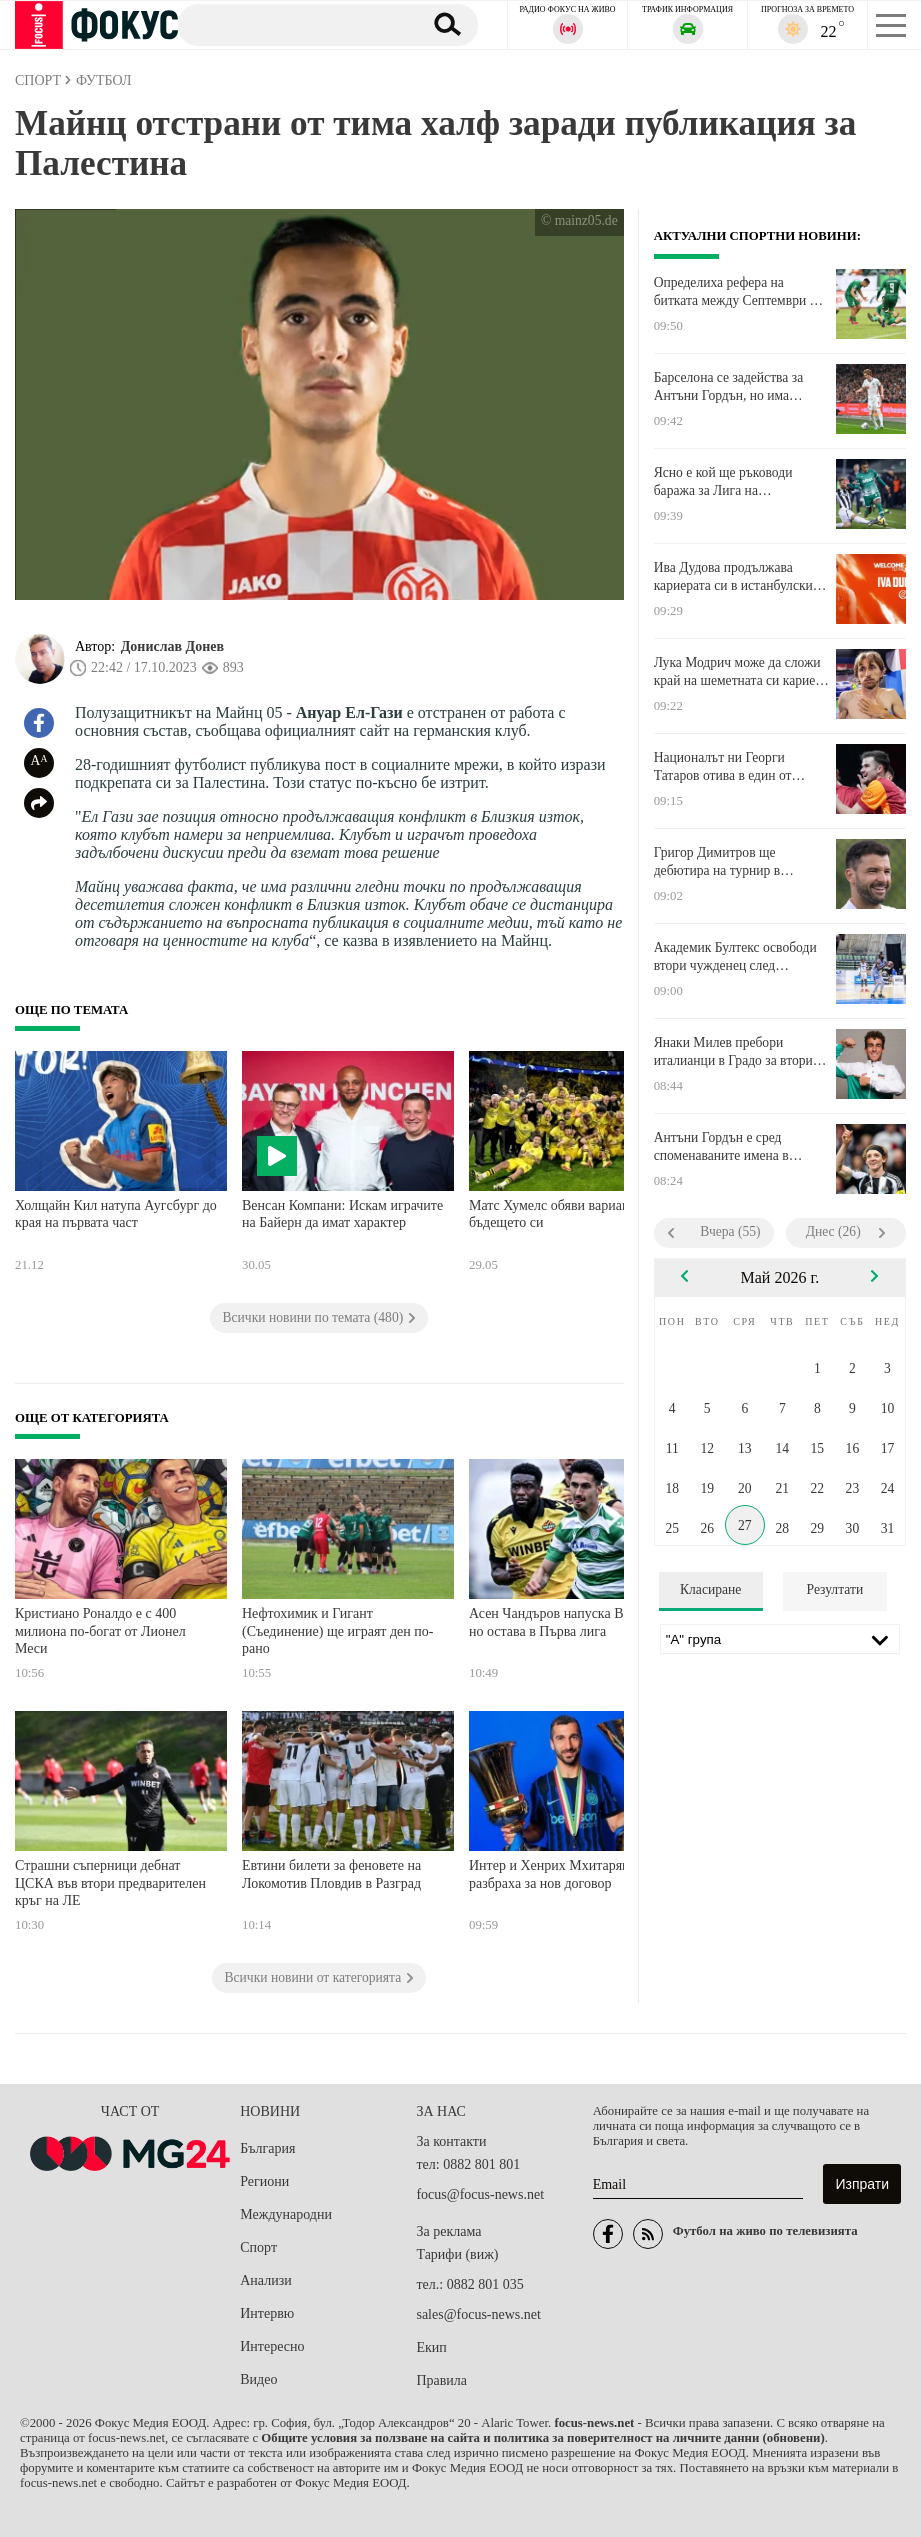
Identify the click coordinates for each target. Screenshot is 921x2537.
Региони (264, 2181)
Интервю (267, 2313)
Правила (441, 2380)
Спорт (258, 2247)
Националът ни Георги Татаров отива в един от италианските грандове (723, 767)
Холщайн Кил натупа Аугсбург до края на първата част (116, 1214)
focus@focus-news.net (480, 2194)
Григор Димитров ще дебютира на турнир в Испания (717, 862)
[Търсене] (292, 24)
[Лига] (780, 1639)
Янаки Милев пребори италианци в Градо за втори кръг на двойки (733, 1052)
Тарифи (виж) (457, 2254)
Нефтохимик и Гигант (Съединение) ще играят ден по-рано (337, 1631)
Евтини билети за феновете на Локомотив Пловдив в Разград (331, 1874)
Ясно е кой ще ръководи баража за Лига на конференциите (723, 482)
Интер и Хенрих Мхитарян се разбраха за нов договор (557, 1874)
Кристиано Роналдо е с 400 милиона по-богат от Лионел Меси (100, 1631)
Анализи (265, 2280)
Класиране (710, 1589)
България (267, 2148)
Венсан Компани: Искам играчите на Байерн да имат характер (342, 1214)
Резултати (835, 1589)
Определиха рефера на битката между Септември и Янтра (735, 292)
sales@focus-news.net (478, 2314)
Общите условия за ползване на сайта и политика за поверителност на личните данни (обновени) (542, 2438)
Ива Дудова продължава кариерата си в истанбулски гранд (733, 577)
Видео (258, 2379)
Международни (286, 2214)
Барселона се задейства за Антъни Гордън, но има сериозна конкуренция (728, 387)
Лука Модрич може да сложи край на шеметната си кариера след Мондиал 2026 (741, 672)
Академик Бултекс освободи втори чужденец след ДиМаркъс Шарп (735, 957)
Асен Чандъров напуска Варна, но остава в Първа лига (561, 1622)
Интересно (272, 2346)
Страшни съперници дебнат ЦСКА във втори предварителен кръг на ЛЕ (110, 1883)
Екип (431, 2347)
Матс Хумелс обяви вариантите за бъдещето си (570, 1214)
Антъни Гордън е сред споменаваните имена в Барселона (721, 1147)
